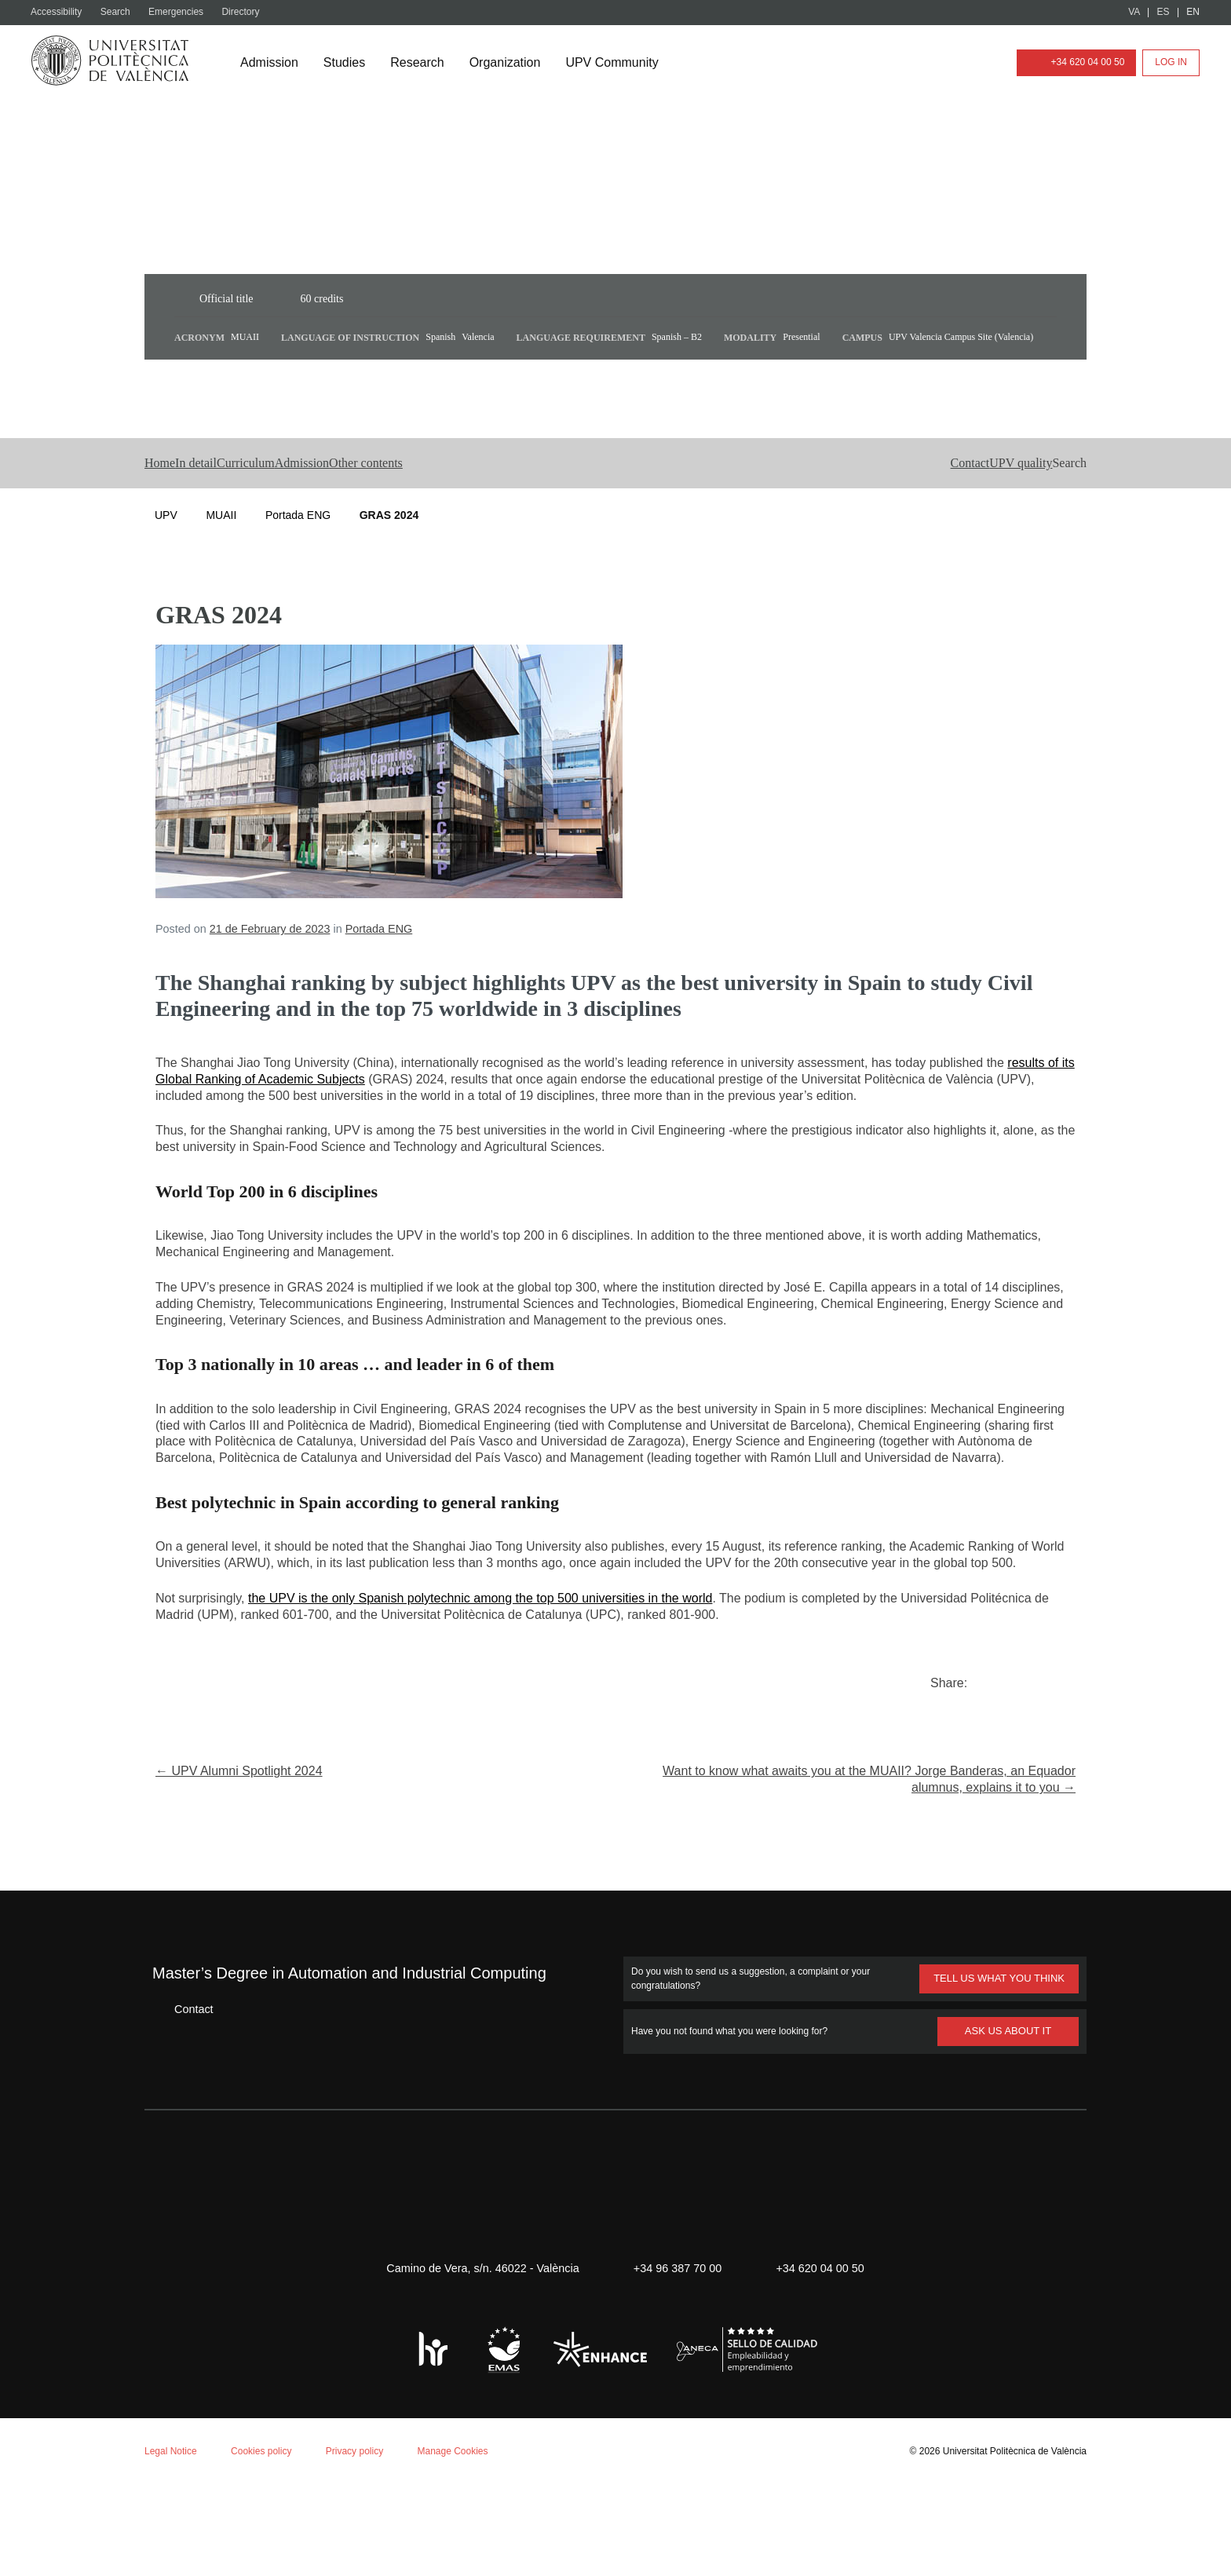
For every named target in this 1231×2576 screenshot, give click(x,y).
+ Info (1163, 2538)
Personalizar (247, 2518)
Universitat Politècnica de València (1010, 2542)
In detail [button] (230, 506)
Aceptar (78, 2518)
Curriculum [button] (311, 506)
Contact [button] (878, 506)
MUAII (221, 558)
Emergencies (182, 12)
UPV (166, 558)
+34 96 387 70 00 (675, 2359)
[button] (1043, 506)
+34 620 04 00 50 (1073, 62)
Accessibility (58, 12)
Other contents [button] (499, 506)
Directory (248, 12)
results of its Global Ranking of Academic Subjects (329, 1122)
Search (120, 12)
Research (423, 63)
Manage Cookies (466, 2542)
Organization (513, 63)
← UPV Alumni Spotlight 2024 (245, 1863)
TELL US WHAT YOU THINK (998, 2069)
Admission (270, 63)
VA (1135, 12)
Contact (182, 2099)
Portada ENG (298, 558)
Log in (1171, 62)
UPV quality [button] (962, 506)
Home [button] (163, 506)
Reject (155, 2518)
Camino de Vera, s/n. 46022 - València (475, 2359)
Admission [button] (398, 506)
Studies (349, 63)
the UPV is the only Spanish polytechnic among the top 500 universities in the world (507, 1689)
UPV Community (625, 63)
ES (1164, 12)
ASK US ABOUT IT (1008, 2122)
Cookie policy (207, 2371)
